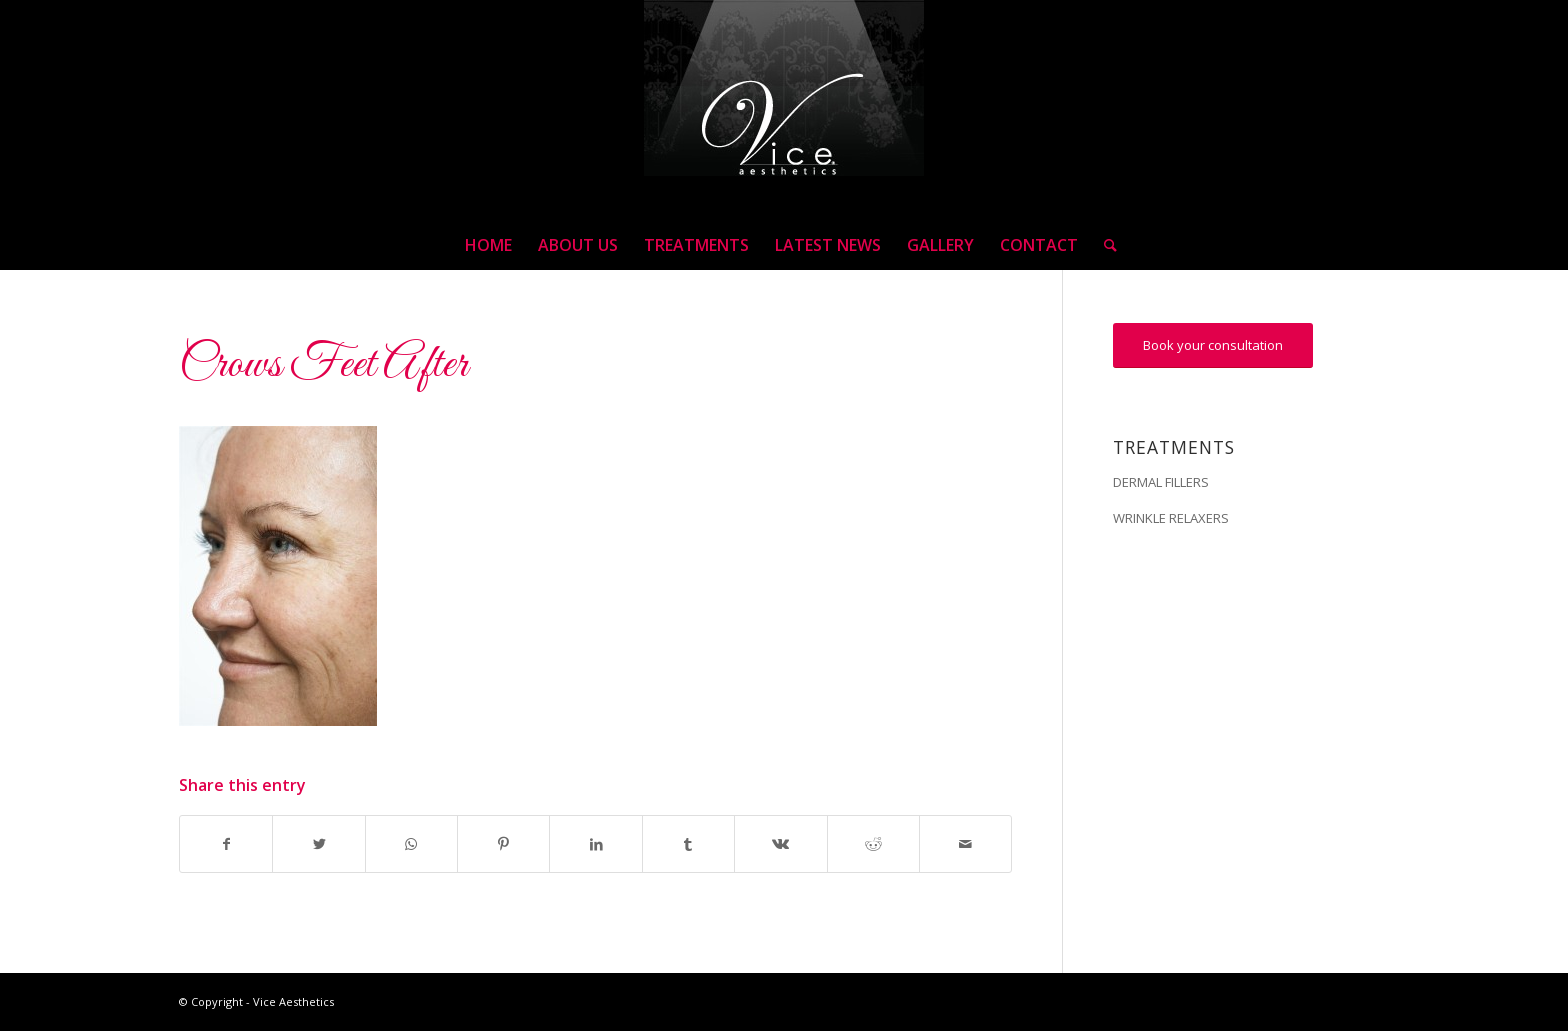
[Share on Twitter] (318, 844)
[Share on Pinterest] (503, 844)
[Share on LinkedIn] (595, 844)
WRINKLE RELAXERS (1171, 518)
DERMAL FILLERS (1161, 482)
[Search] (1104, 245)
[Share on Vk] (780, 844)
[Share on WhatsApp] (411, 844)
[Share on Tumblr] (688, 844)
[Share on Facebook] (226, 844)
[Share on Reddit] (873, 844)
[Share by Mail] (965, 844)
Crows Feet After (323, 365)
